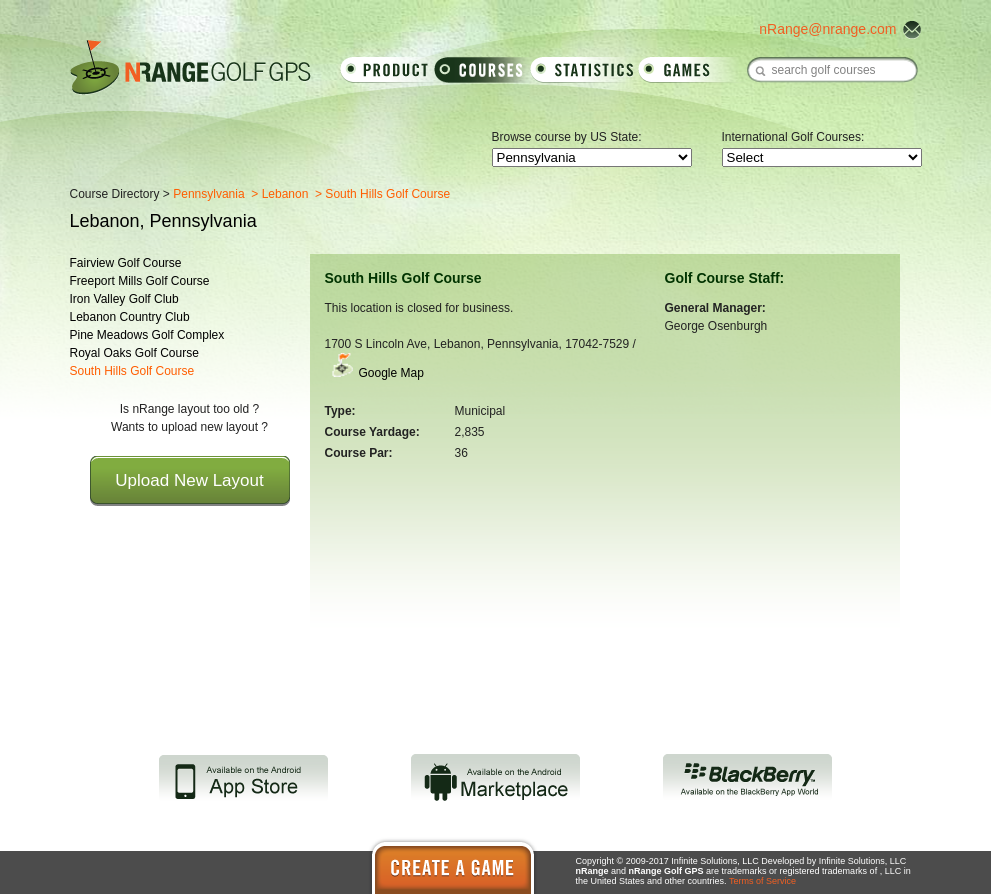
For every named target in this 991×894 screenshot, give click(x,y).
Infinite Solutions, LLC (863, 861)
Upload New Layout (189, 480)
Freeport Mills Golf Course (140, 281)
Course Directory (115, 194)
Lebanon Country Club (130, 317)
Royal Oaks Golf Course (134, 353)
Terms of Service (762, 881)
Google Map (391, 373)
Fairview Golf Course (126, 263)
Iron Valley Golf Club (124, 299)
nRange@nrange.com (827, 29)
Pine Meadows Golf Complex (147, 335)
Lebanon (285, 194)
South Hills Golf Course (132, 371)
